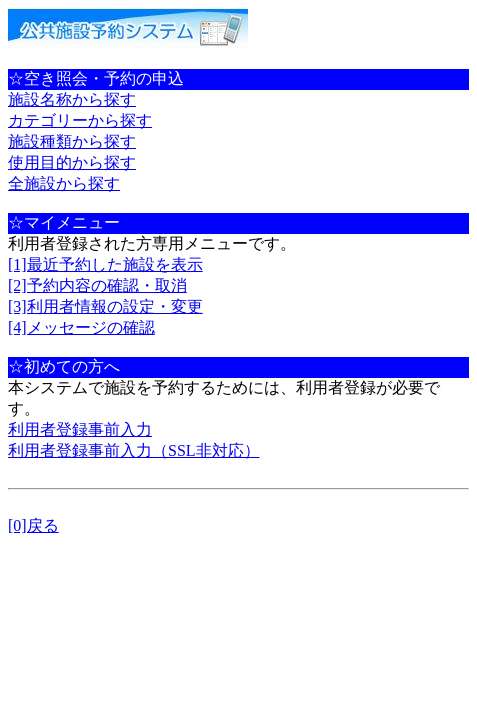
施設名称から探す (72, 99)
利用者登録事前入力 (80, 429)
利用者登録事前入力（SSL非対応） (134, 450)
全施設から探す (64, 183)
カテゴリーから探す (80, 120)
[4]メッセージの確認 (81, 327)
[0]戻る (33, 525)
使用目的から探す (72, 162)
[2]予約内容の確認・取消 (97, 285)
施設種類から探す (72, 141)
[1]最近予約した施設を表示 (105, 264)
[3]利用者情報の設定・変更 (105, 306)
